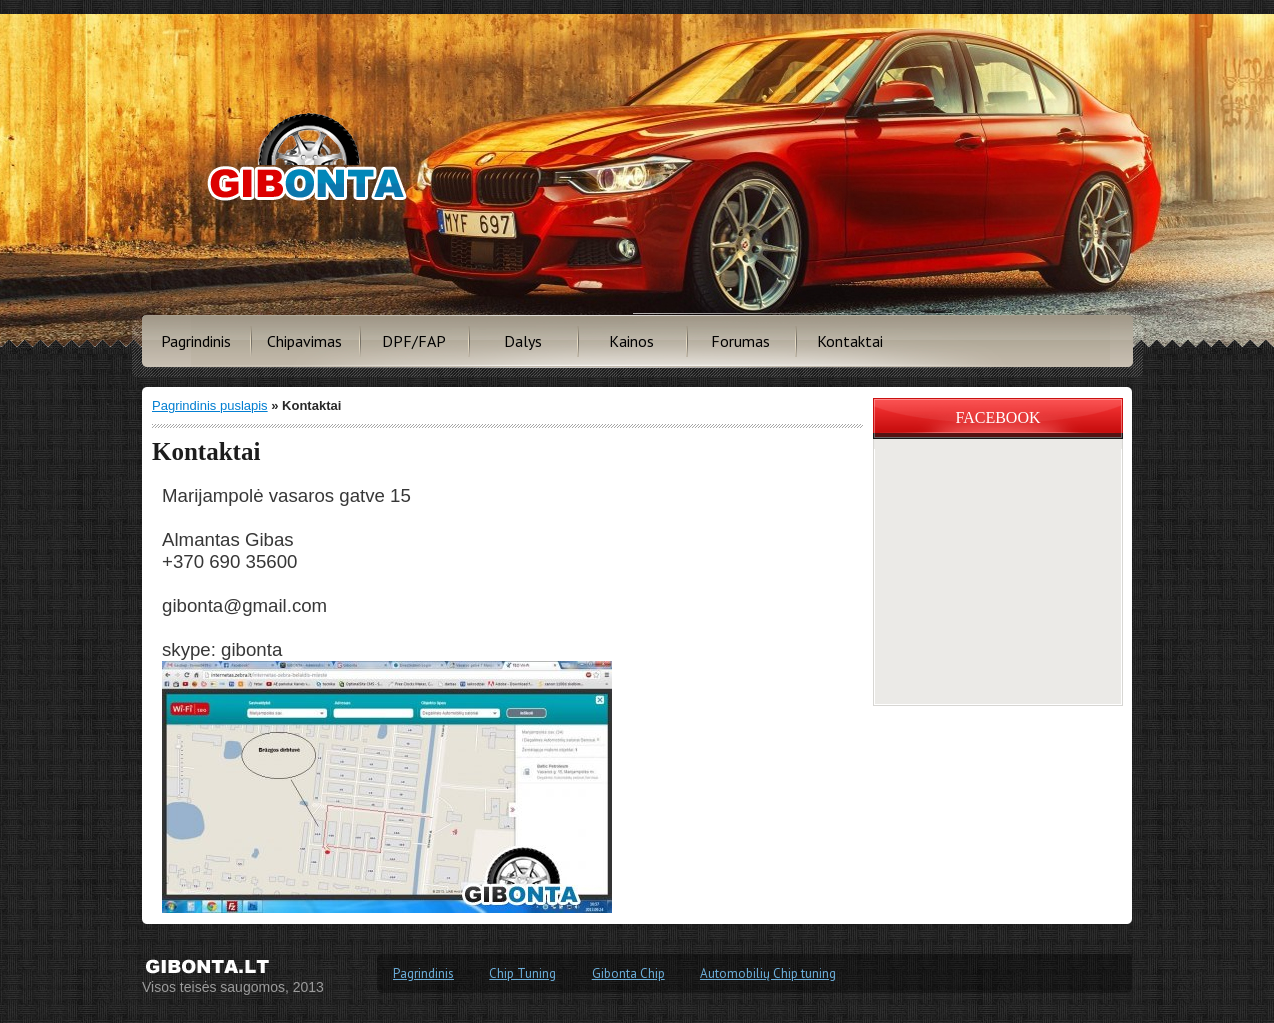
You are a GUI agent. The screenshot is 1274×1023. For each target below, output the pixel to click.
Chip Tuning (522, 973)
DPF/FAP (414, 341)
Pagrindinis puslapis (210, 405)
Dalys (523, 341)
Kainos (631, 341)
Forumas (740, 341)
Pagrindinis (196, 341)
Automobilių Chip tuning (768, 973)
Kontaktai (850, 341)
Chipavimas (304, 341)
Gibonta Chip (628, 973)
